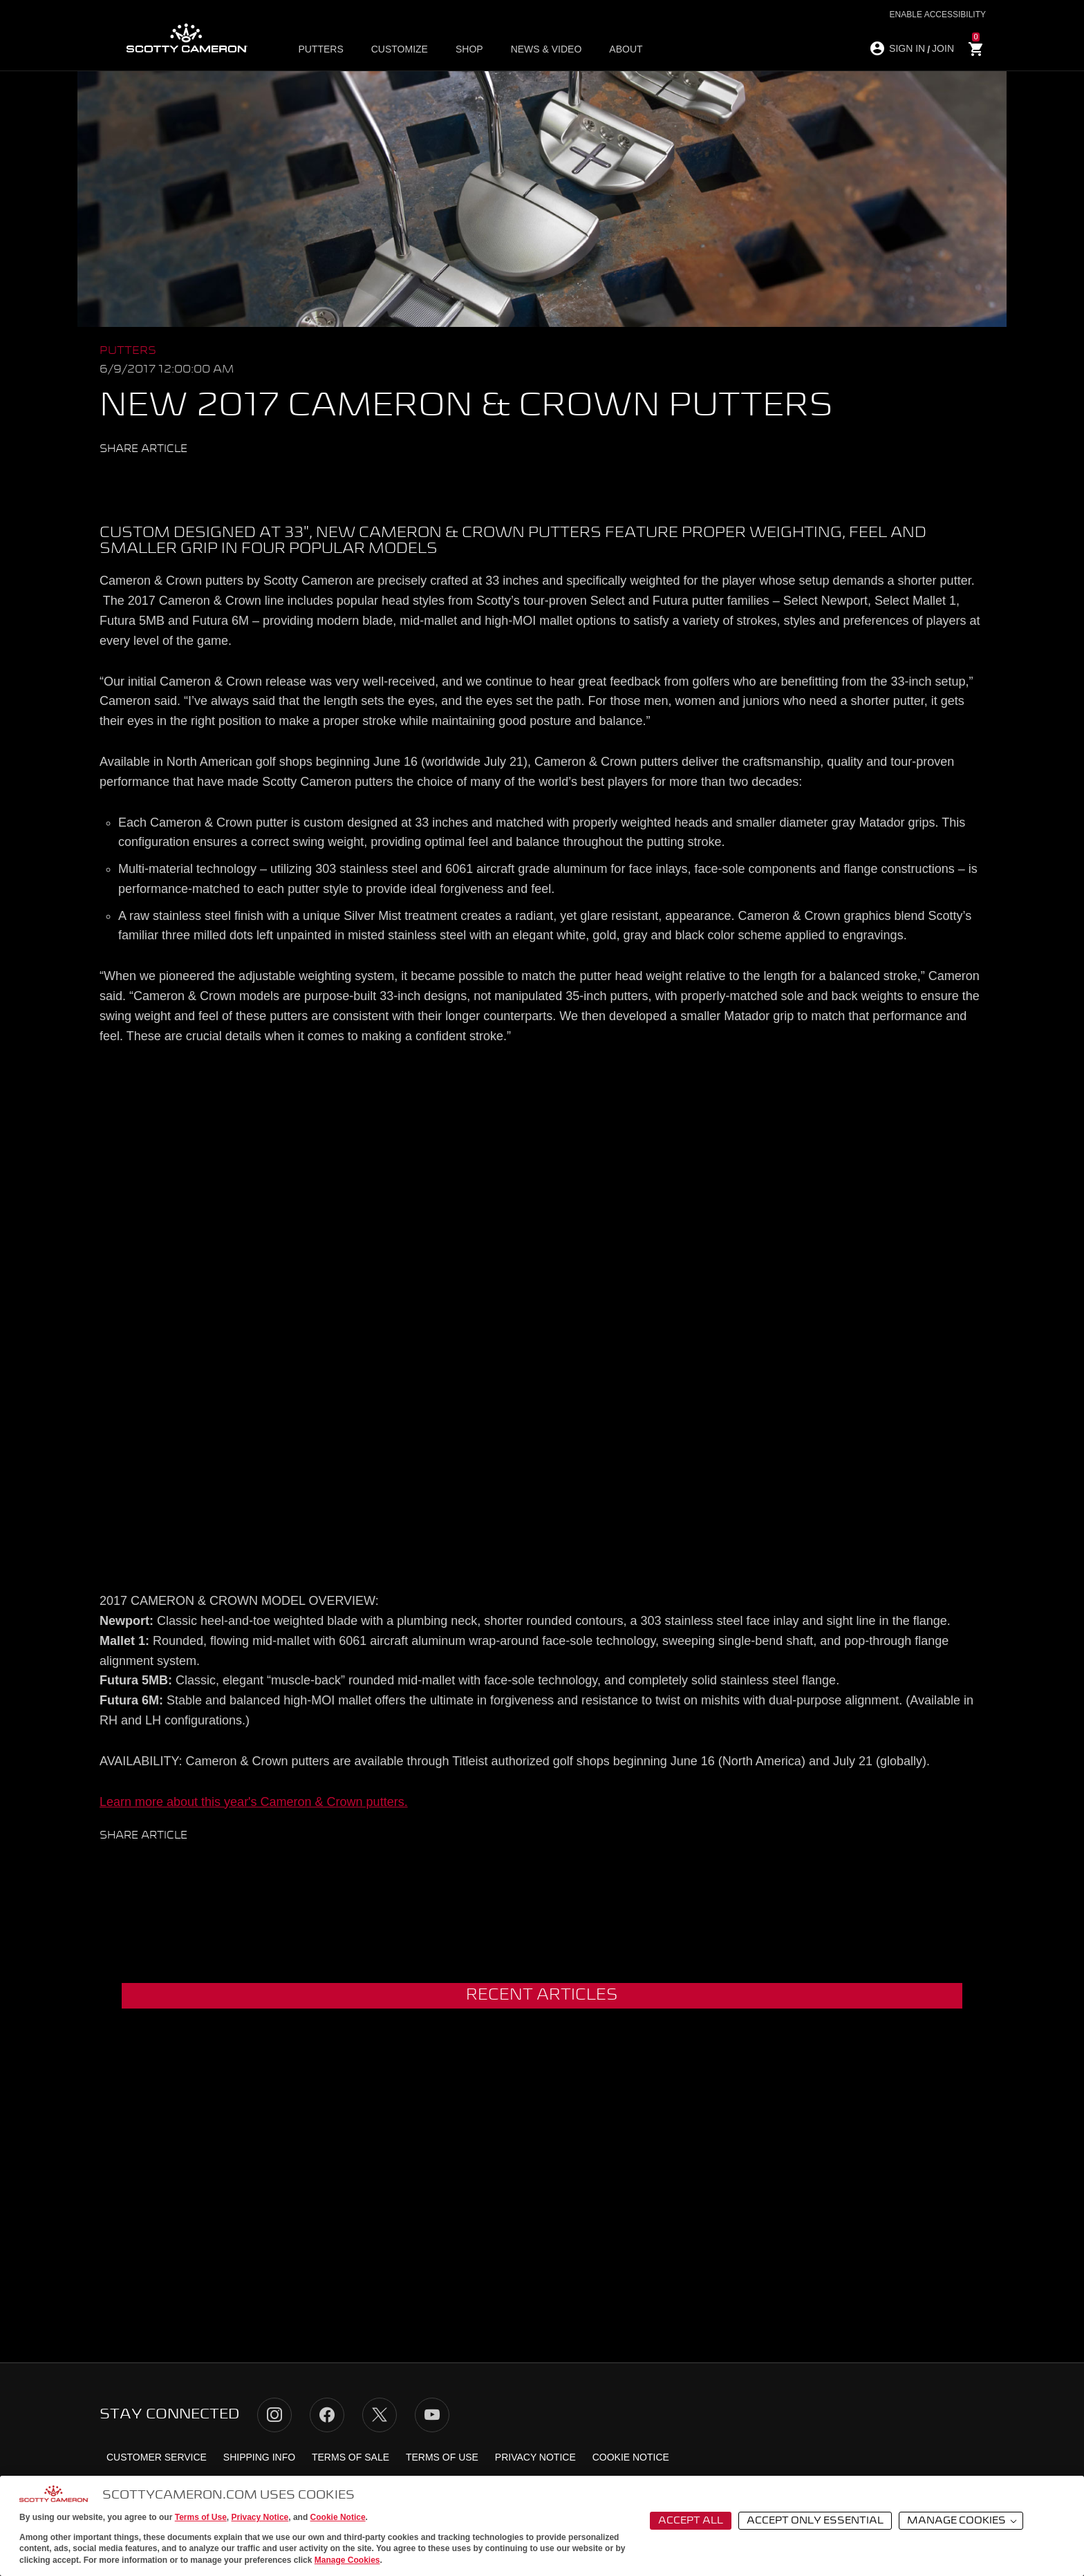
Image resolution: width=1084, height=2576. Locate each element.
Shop (469, 49)
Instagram (274, 2415)
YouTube (432, 2415)
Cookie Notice (338, 2517)
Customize (399, 49)
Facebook (137, 480)
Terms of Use (201, 2517)
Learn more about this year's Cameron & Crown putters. (254, 1802)
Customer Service (156, 2457)
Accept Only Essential (815, 2521)
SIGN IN (907, 48)
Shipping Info (259, 2457)
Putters (320, 49)
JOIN (943, 48)
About (625, 49)
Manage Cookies (347, 2560)
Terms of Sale (350, 2457)
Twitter (111, 480)
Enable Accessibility (938, 14)
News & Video (546, 49)
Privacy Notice (260, 2517)
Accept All (690, 2521)
